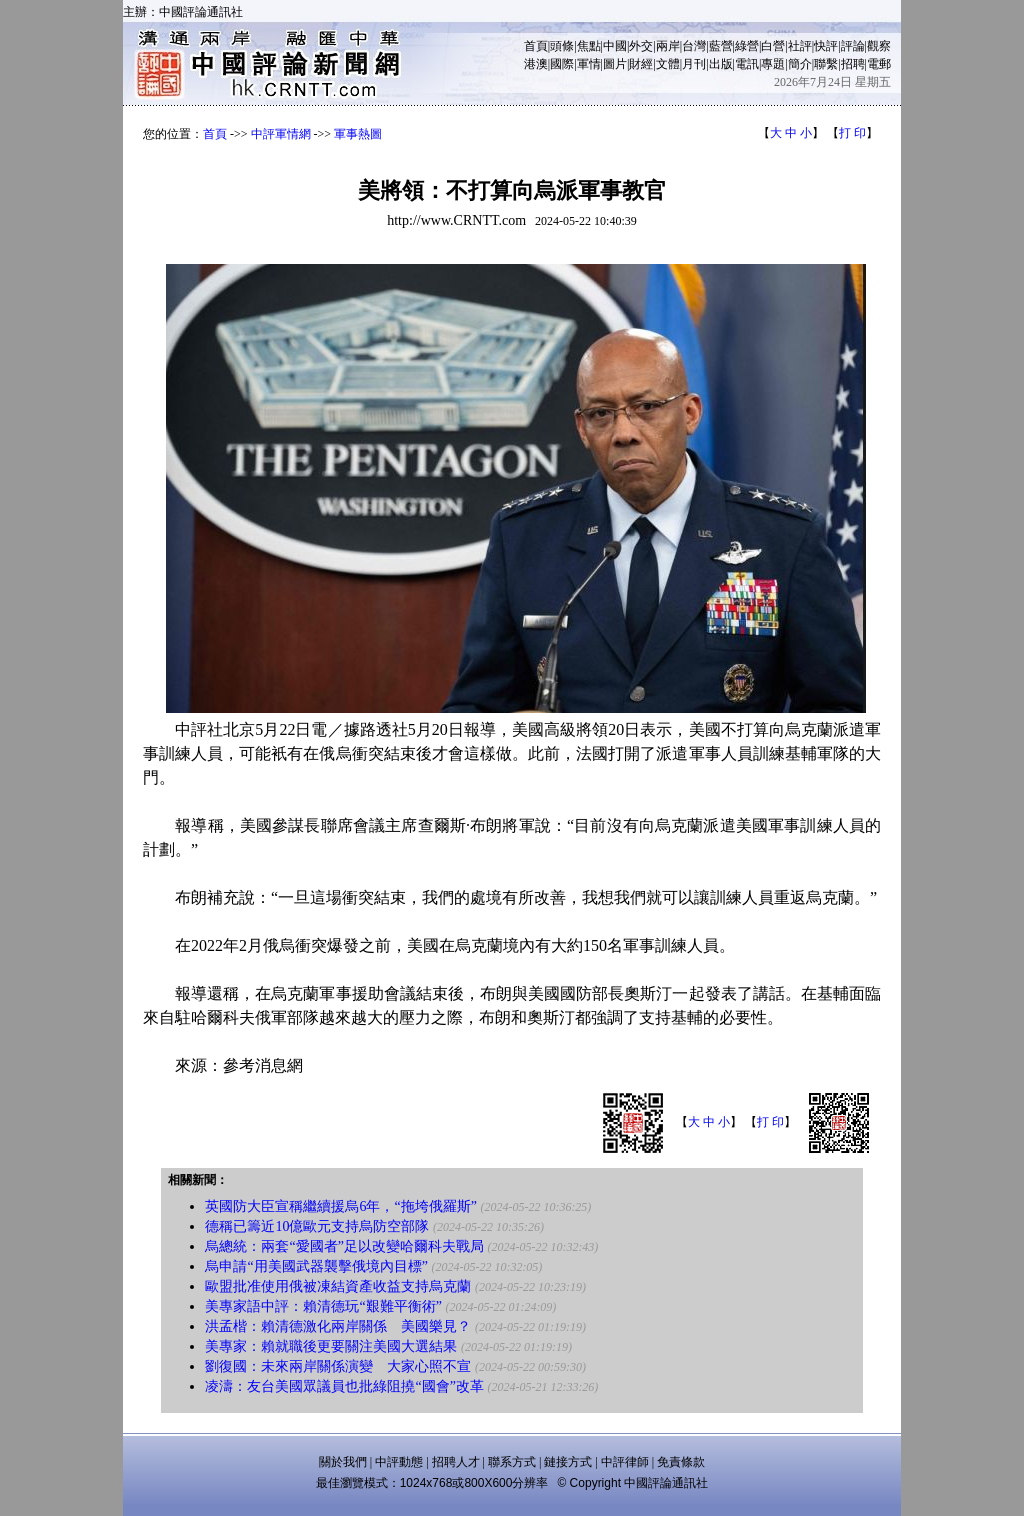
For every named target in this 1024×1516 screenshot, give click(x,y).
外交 (641, 46)
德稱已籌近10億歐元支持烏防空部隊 (317, 1226)
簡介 (800, 64)
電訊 (747, 64)
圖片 (615, 64)
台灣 (694, 46)
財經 (641, 64)
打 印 (852, 133)
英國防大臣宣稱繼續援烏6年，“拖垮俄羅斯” (340, 1206)
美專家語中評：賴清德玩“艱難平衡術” (325, 1306)
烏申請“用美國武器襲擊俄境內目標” (316, 1266)
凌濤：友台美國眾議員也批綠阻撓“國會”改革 (344, 1386)
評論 (853, 46)
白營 (773, 46)
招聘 (853, 64)
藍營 (721, 46)
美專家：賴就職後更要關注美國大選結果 (331, 1346)
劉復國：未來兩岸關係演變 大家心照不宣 (338, 1366)
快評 (826, 46)
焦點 (589, 46)
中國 (615, 46)
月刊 (694, 64)
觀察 (879, 46)
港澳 (536, 64)
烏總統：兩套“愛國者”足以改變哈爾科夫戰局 (344, 1246)
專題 (773, 64)
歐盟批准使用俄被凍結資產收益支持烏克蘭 (338, 1286)
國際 (562, 64)
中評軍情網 (281, 134)
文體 (668, 64)
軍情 (589, 64)
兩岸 (668, 46)
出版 (721, 64)
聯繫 (826, 64)
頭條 (562, 46)
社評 (800, 46)
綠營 (747, 46)
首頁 (536, 46)
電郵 (879, 64)
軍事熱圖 (358, 134)
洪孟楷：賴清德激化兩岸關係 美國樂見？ (338, 1326)
